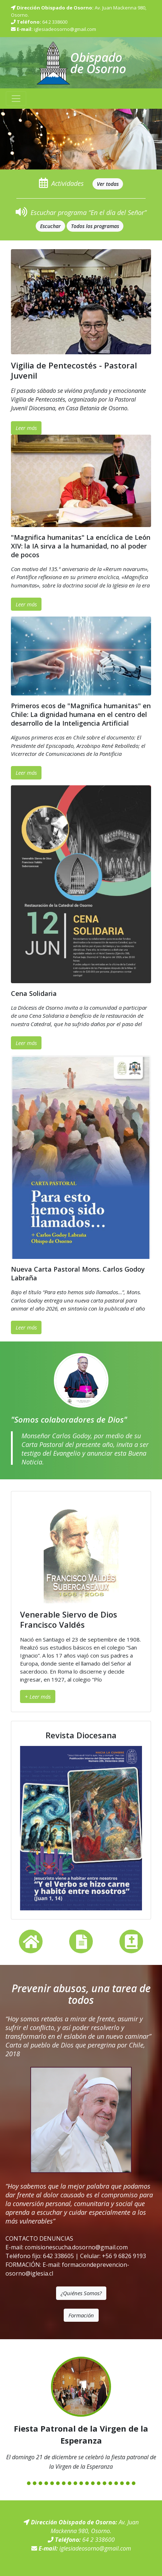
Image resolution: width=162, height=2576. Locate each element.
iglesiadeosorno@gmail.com (65, 29)
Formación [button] (81, 2315)
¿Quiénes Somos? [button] (81, 2293)
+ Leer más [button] (38, 1696)
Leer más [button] (26, 427)
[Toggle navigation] (16, 98)
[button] (12, 139)
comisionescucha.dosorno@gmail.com (76, 2247)
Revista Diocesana (81, 1735)
